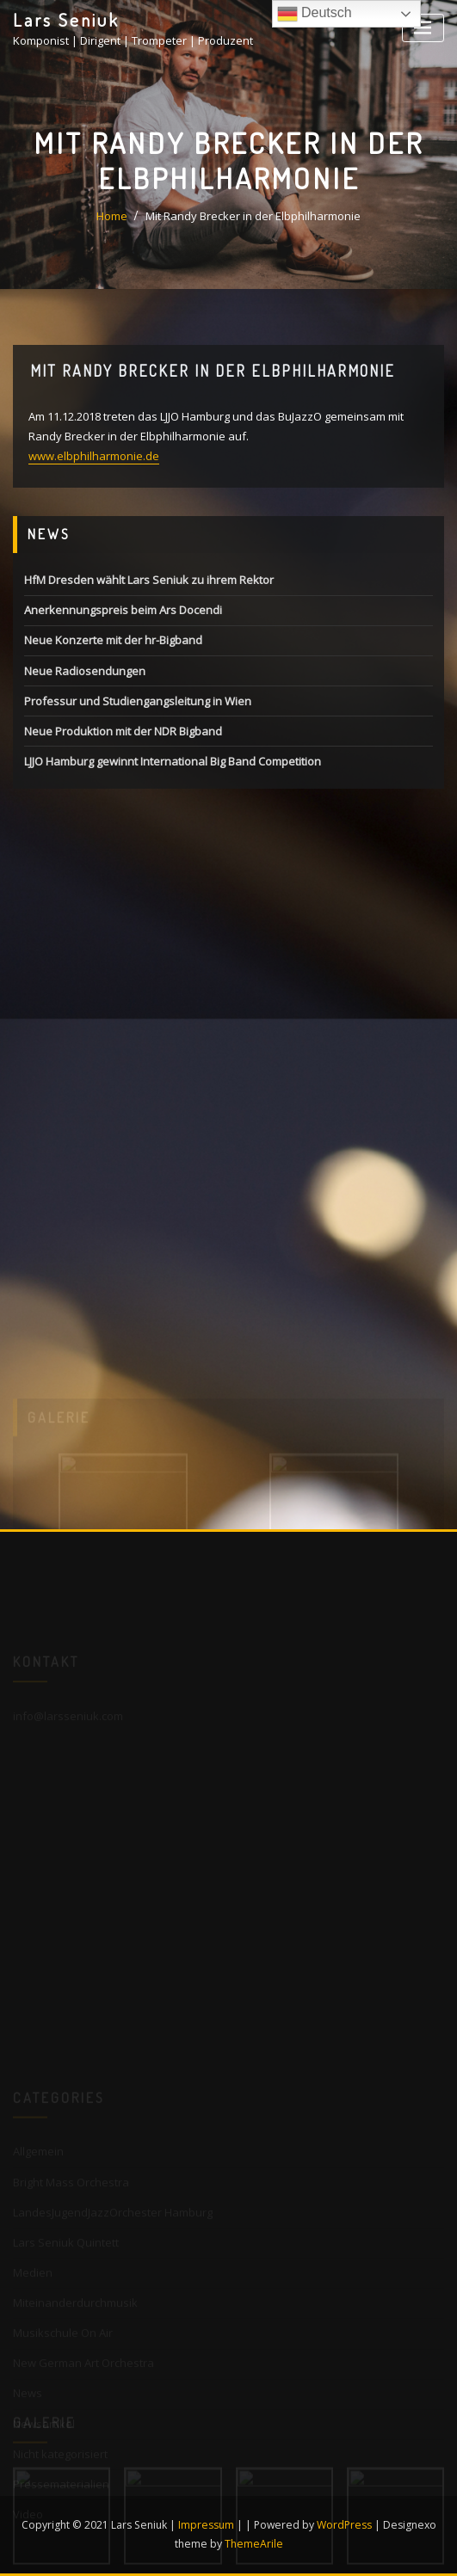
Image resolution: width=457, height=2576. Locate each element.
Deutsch (314, 13)
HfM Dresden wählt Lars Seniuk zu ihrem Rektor (149, 579)
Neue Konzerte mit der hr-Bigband (113, 640)
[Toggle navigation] (423, 28)
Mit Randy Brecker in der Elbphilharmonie (253, 216)
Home (111, 216)
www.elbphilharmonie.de (93, 456)
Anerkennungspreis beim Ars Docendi (123, 610)
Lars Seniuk (66, 20)
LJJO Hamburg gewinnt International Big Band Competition (172, 761)
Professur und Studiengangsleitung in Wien (137, 701)
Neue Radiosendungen (84, 671)
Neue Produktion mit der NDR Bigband (123, 731)
